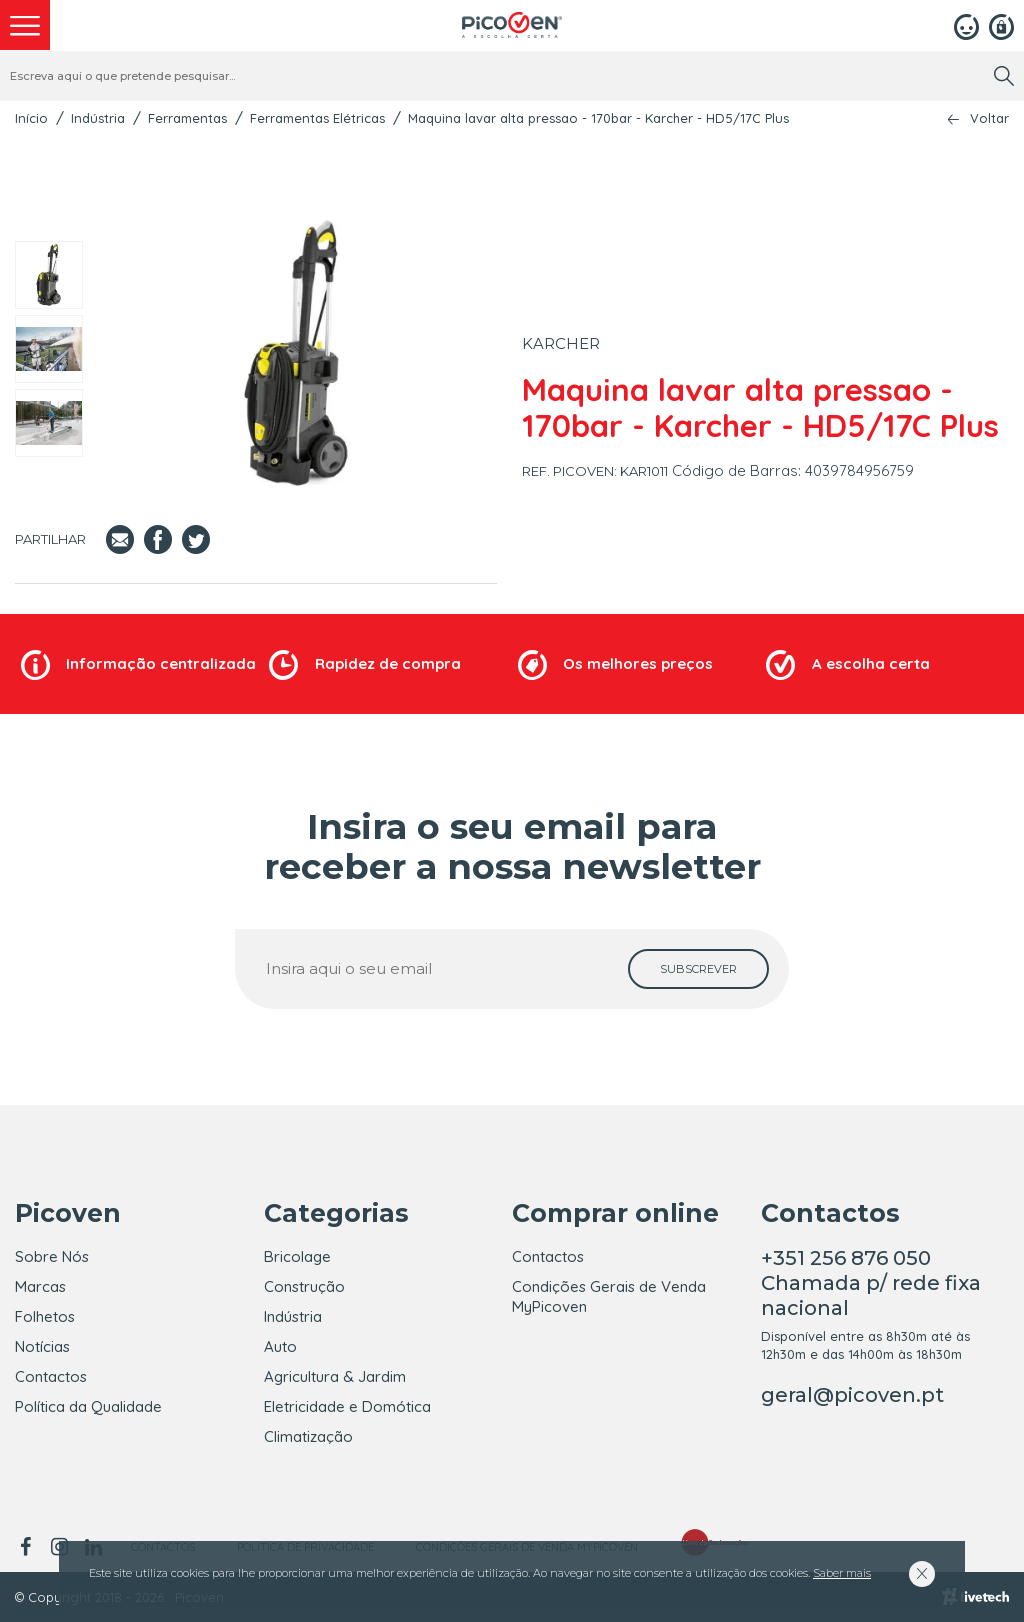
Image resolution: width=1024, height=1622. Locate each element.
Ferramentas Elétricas (317, 118)
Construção (304, 1286)
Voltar (989, 118)
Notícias (42, 1346)
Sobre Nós (52, 1256)
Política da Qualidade (88, 1406)
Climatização (308, 1436)
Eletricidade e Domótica (347, 1406)
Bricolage (297, 1256)
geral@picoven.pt (852, 1395)
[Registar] (1001, 25)
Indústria (98, 118)
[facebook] (28, 1547)
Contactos (51, 1376)
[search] (1004, 76)
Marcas (40, 1286)
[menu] (25, 25)
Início (31, 118)
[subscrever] (698, 969)
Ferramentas (187, 118)
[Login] (966, 25)
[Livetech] (975, 1597)
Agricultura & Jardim (335, 1376)
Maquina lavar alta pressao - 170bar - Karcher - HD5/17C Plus (598, 118)
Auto (280, 1346)
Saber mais (842, 1573)
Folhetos (45, 1316)
